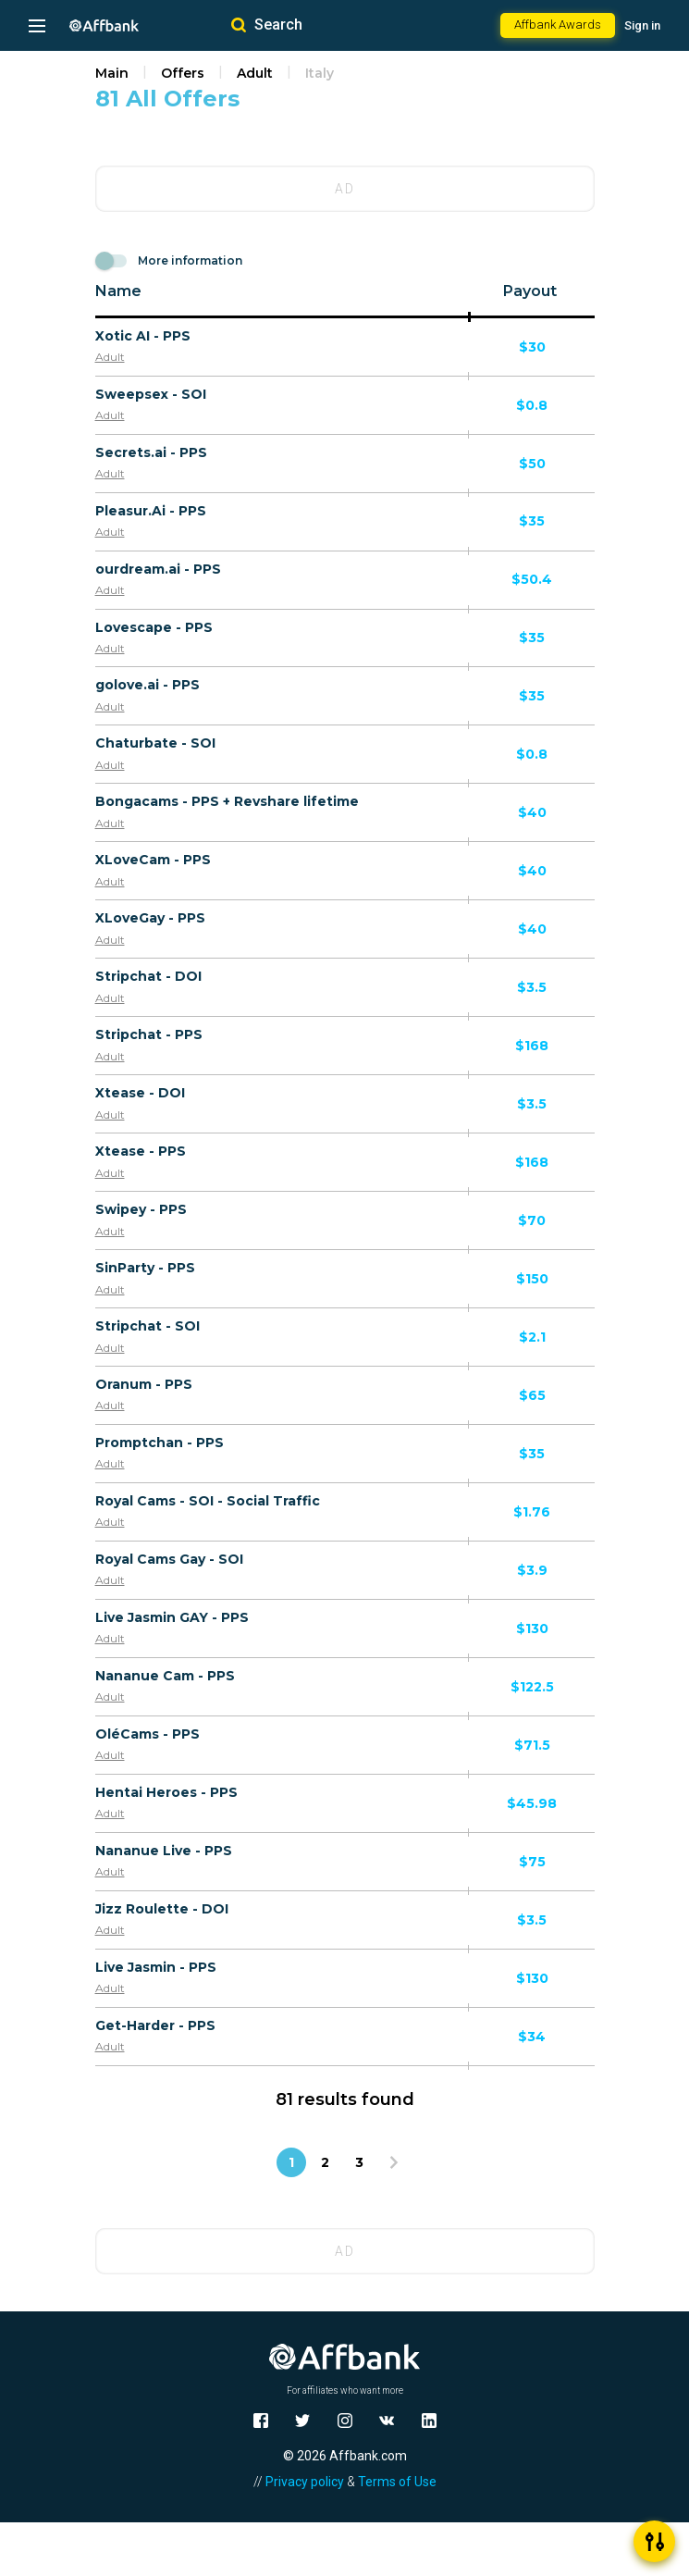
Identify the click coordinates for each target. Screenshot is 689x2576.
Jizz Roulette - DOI (161, 1909)
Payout (530, 291)
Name (118, 291)
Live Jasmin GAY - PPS (172, 1617)
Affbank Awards (557, 24)
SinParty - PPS (145, 1267)
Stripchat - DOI (148, 976)
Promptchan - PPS (159, 1442)
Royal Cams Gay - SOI (169, 1559)
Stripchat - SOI (147, 1326)
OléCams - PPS (147, 1734)
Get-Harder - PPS (155, 2025)
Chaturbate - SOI (155, 743)
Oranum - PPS (143, 1384)
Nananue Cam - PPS (165, 1675)
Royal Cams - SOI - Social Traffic (207, 1500)
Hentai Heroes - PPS (166, 1792)
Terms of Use (397, 2481)
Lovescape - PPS (154, 627)
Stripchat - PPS (149, 1034)
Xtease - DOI (140, 1092)
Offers (182, 73)
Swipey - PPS (141, 1209)
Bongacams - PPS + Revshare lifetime (227, 801)
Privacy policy (304, 2481)
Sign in (642, 25)
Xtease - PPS (140, 1151)
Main (112, 73)
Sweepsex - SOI (150, 394)
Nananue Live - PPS (163, 1850)
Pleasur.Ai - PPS (150, 510)
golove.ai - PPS (147, 684)
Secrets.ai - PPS (151, 452)
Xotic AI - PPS (143, 336)
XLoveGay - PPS (150, 918)
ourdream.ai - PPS (158, 569)
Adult (255, 73)
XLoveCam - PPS (153, 859)
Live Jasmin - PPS (155, 1967)
